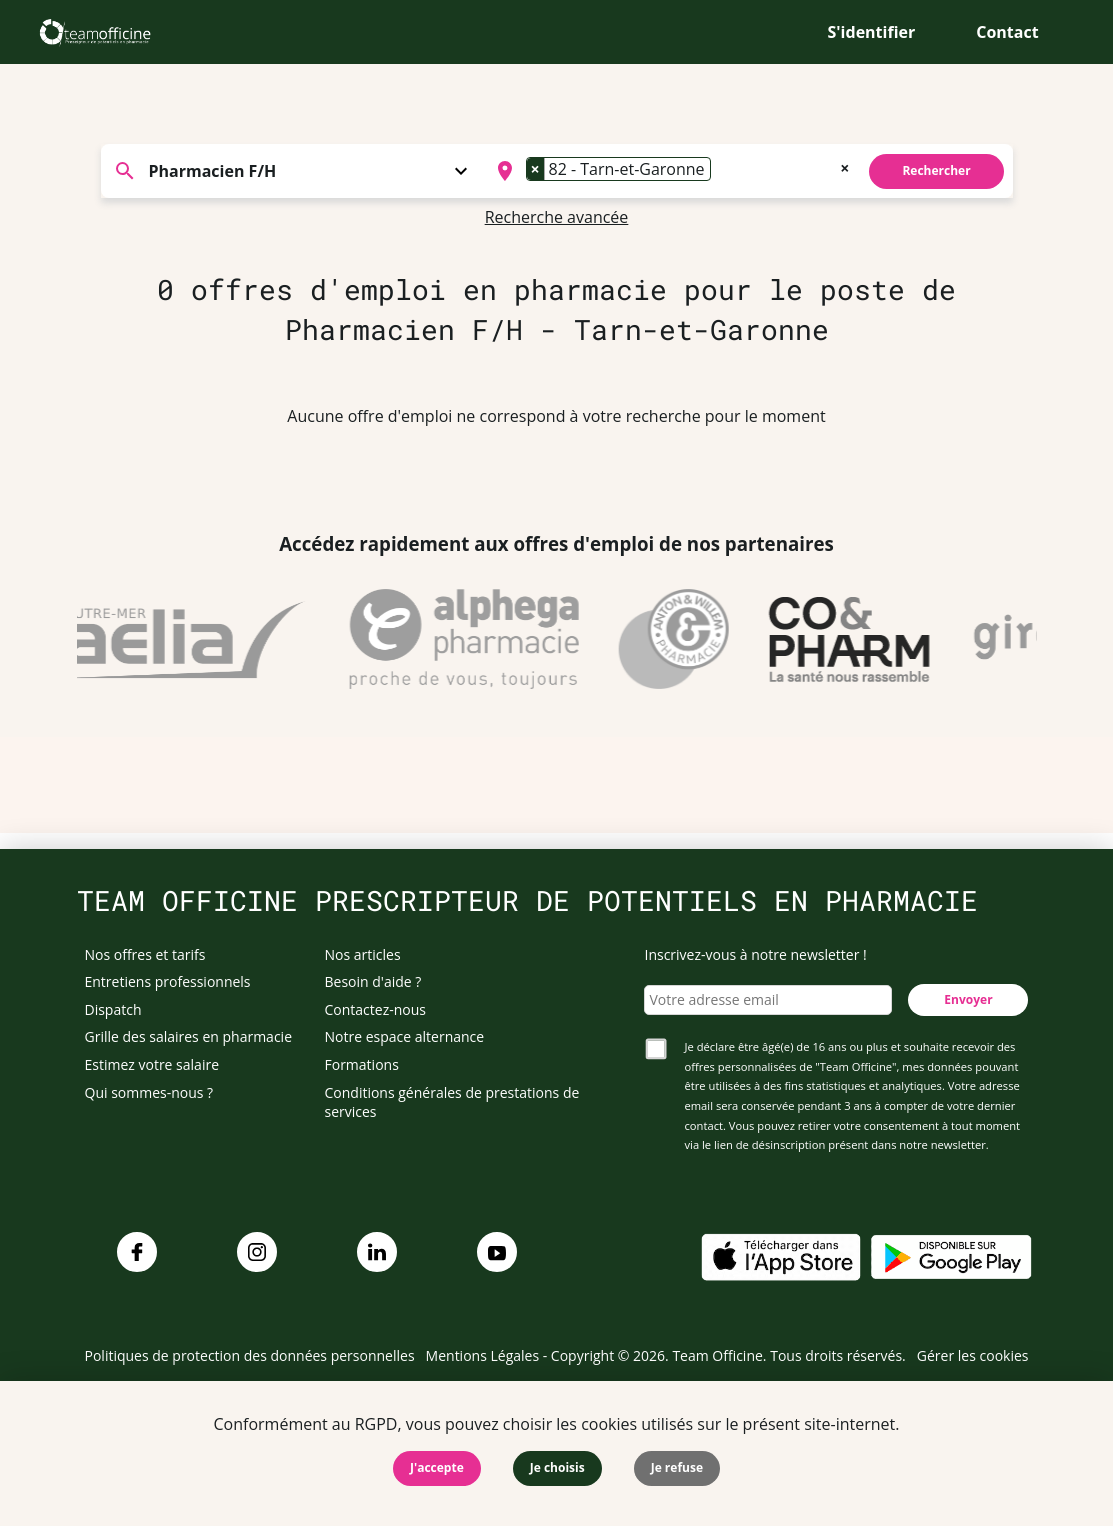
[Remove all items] (844, 166)
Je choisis (557, 1467)
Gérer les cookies (973, 1355)
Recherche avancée (557, 217)
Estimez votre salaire (152, 1064)
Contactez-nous (376, 1009)
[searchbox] (722, 171)
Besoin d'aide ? (373, 981)
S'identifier (872, 32)
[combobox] (671, 171)
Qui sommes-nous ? (149, 1092)
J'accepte (437, 1467)
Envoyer (968, 999)
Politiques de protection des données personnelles (250, 1355)
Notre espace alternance (405, 1036)
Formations (362, 1064)
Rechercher (936, 170)
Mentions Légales (483, 1355)
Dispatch (113, 1009)
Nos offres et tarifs (145, 954)
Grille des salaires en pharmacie (189, 1036)
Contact (1007, 32)
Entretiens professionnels (168, 981)
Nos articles (363, 954)
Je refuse (677, 1467)
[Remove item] (536, 169)
